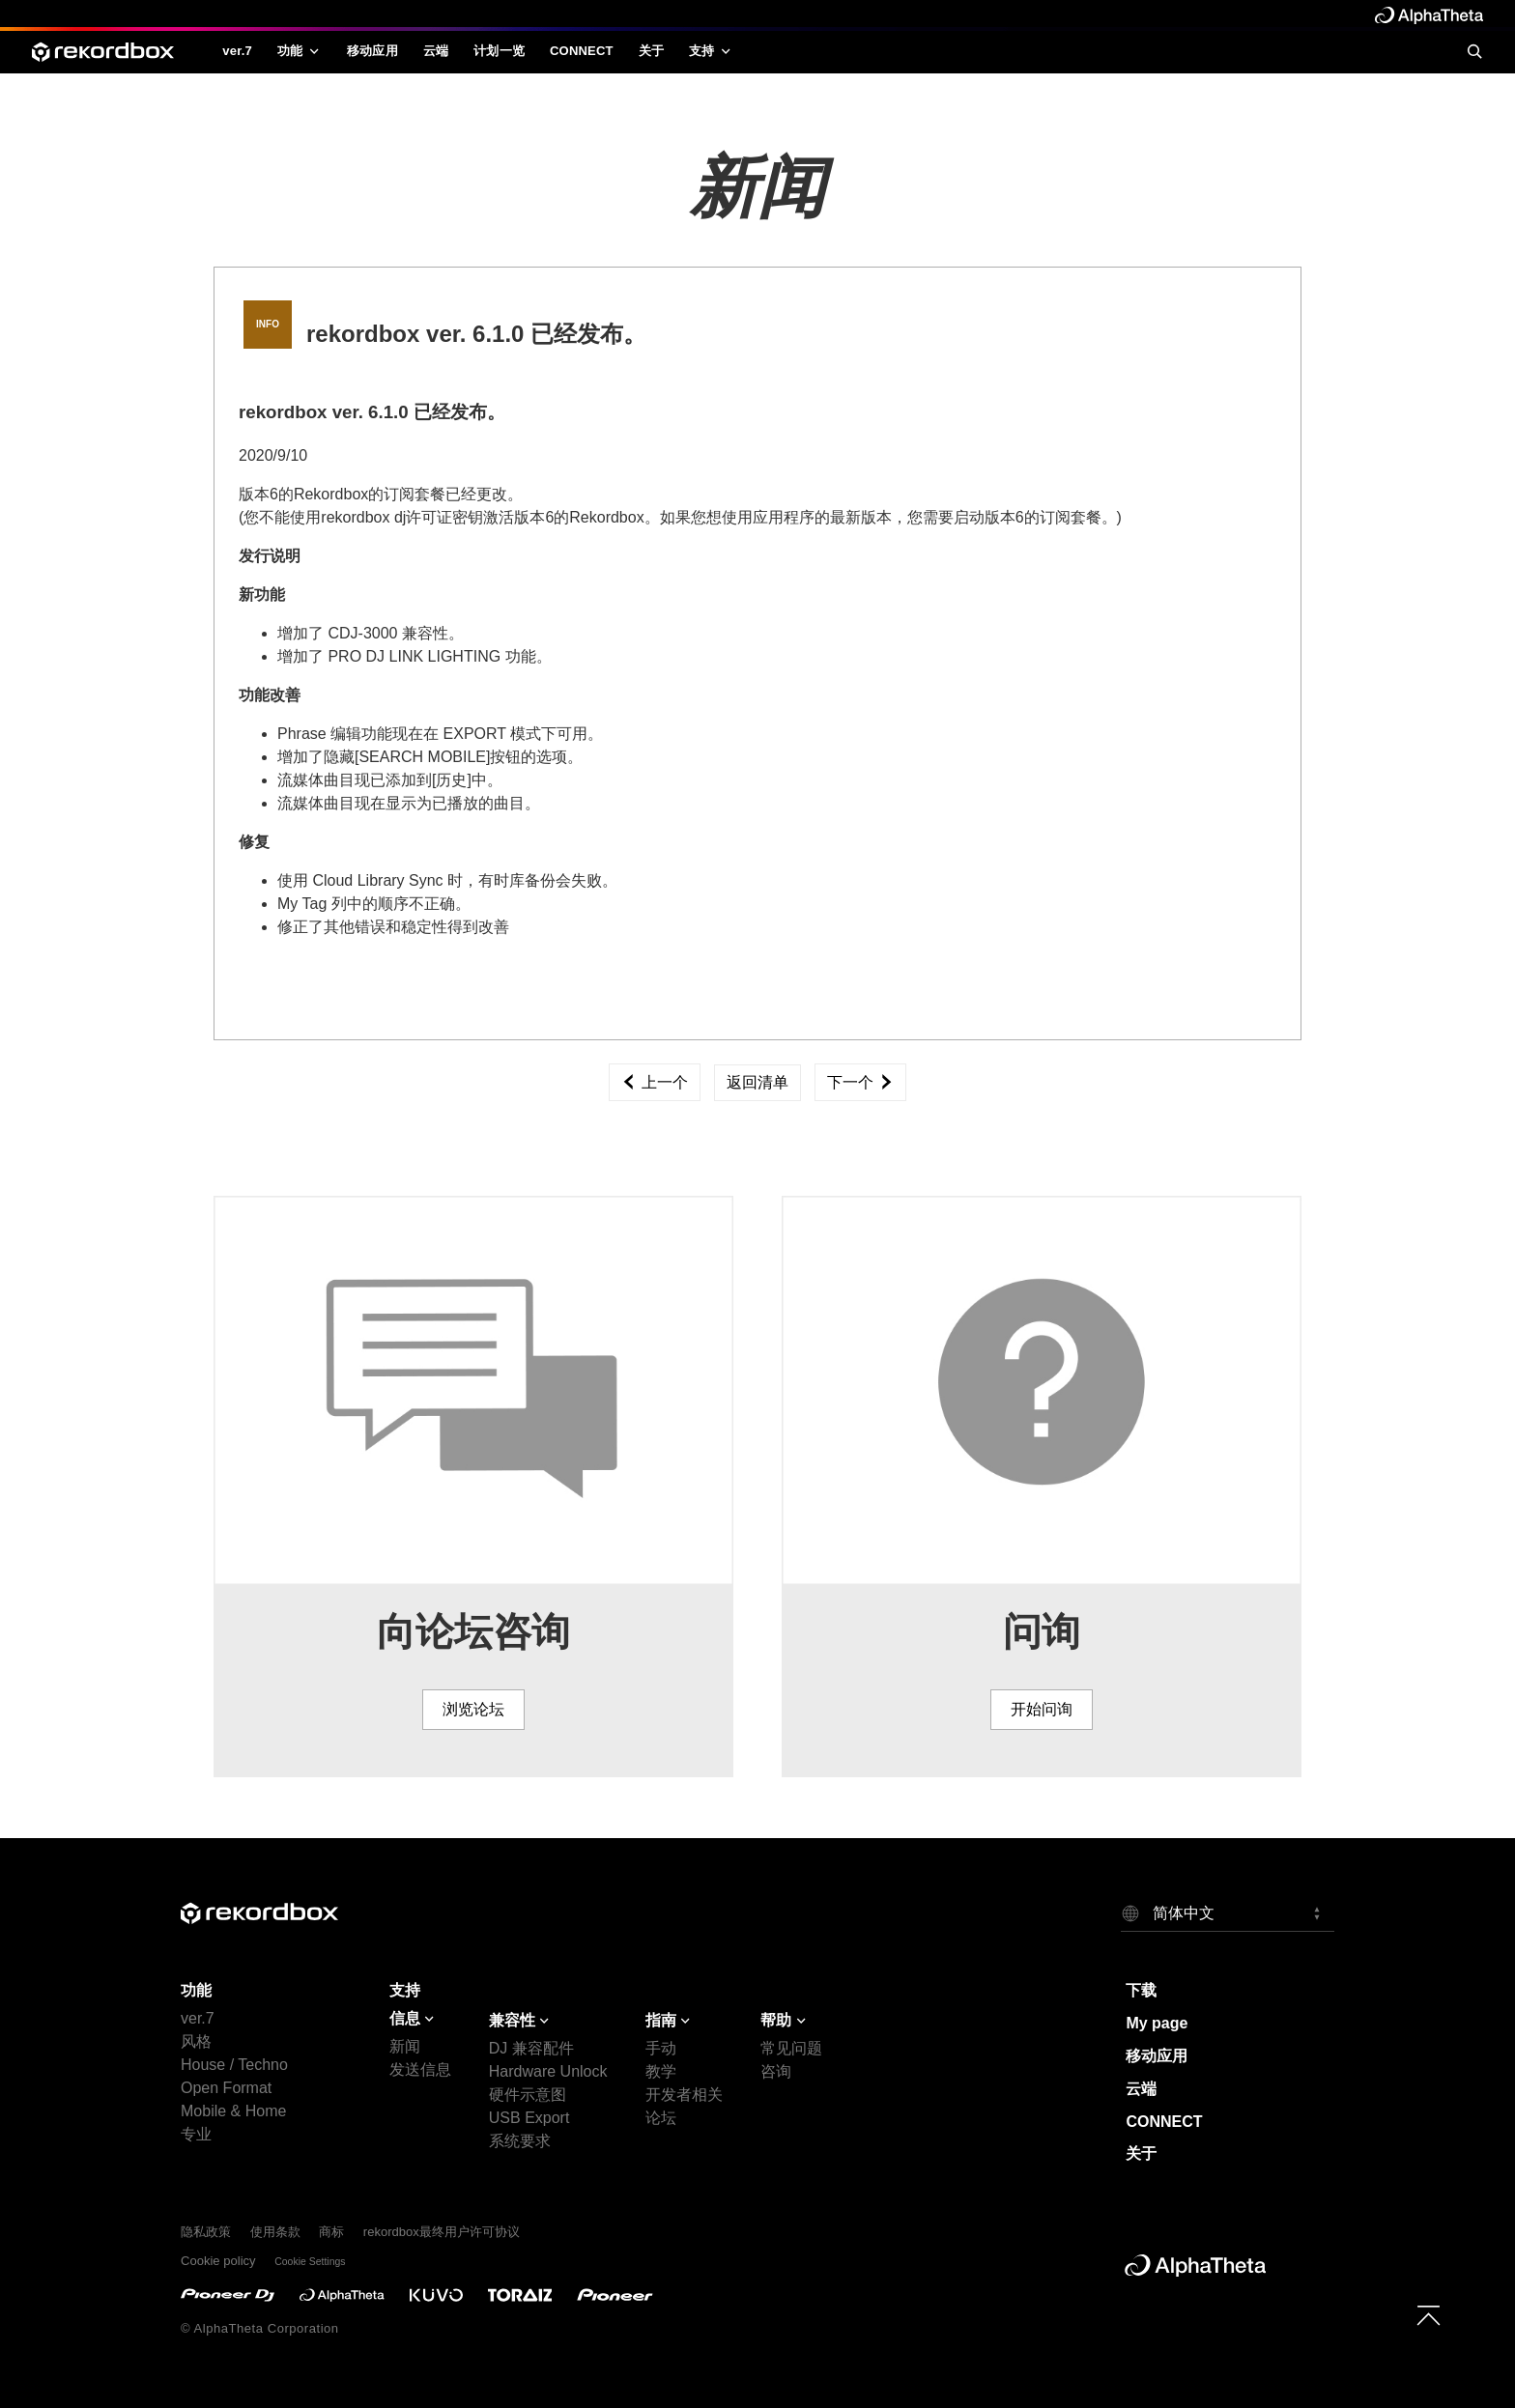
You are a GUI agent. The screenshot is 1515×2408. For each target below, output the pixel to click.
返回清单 (757, 1082)
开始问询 (1041, 1709)
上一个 (654, 1082)
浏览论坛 (473, 1709)
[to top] (1428, 2315)
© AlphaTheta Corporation (260, 2328)
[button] (1227, 1912)
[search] (1474, 51)
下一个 (860, 1082)
